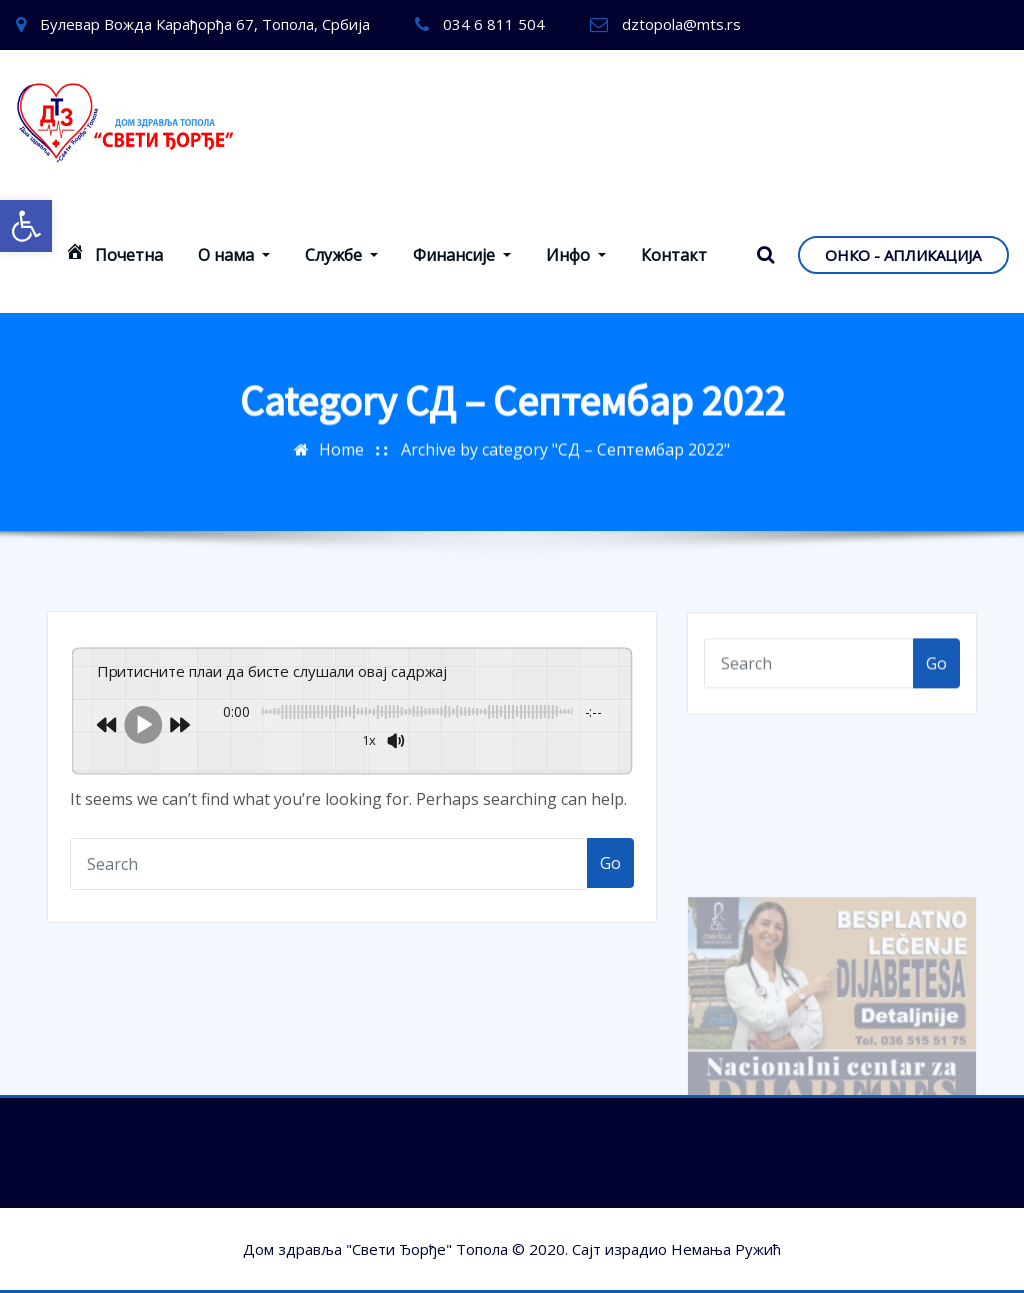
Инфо (576, 255)
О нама (234, 255)
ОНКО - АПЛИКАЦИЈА (903, 255)
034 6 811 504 (494, 24)
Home (341, 439)
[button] (26, 226)
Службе (341, 255)
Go (610, 863)
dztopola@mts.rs (681, 24)
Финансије (462, 255)
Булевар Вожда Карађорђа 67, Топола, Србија (205, 24)
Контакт (674, 255)
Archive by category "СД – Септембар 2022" (565, 439)
